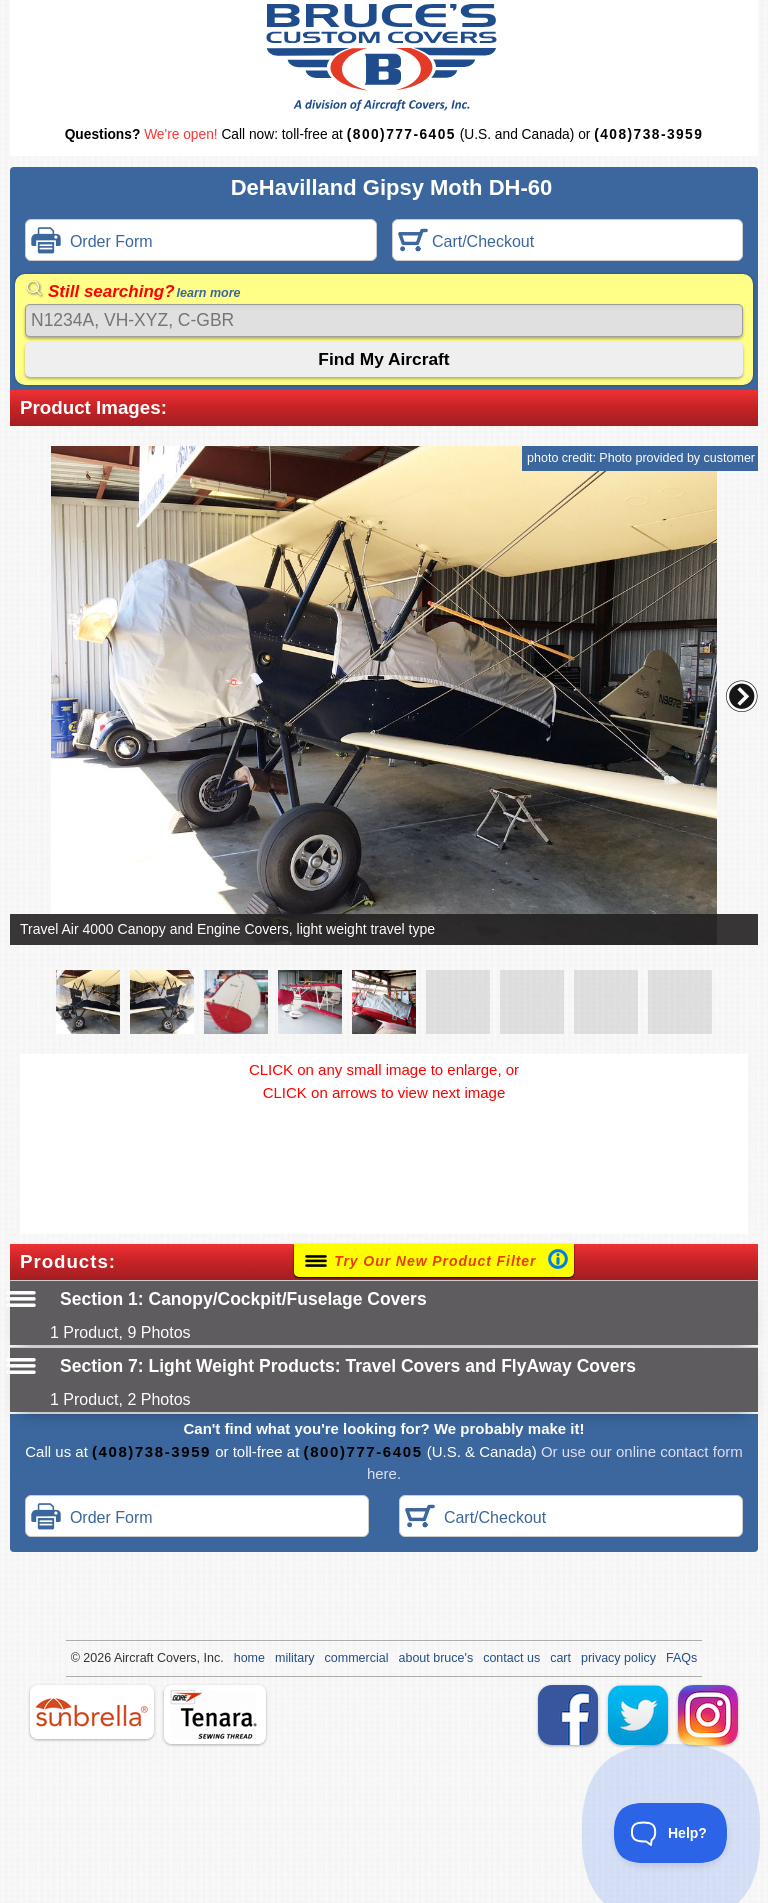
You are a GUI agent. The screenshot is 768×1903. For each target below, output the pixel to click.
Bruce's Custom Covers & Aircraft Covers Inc (384, 57)
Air (121, 1658)
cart (560, 1658)
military (295, 1658)
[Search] (384, 320)
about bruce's (436, 1658)
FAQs (681, 1658)
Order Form (92, 242)
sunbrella (92, 1712)
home (249, 1658)
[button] (742, 696)
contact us (511, 1658)
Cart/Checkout (466, 242)
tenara (215, 1714)
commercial (357, 1658)
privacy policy (618, 1658)
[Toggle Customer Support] (671, 1833)
